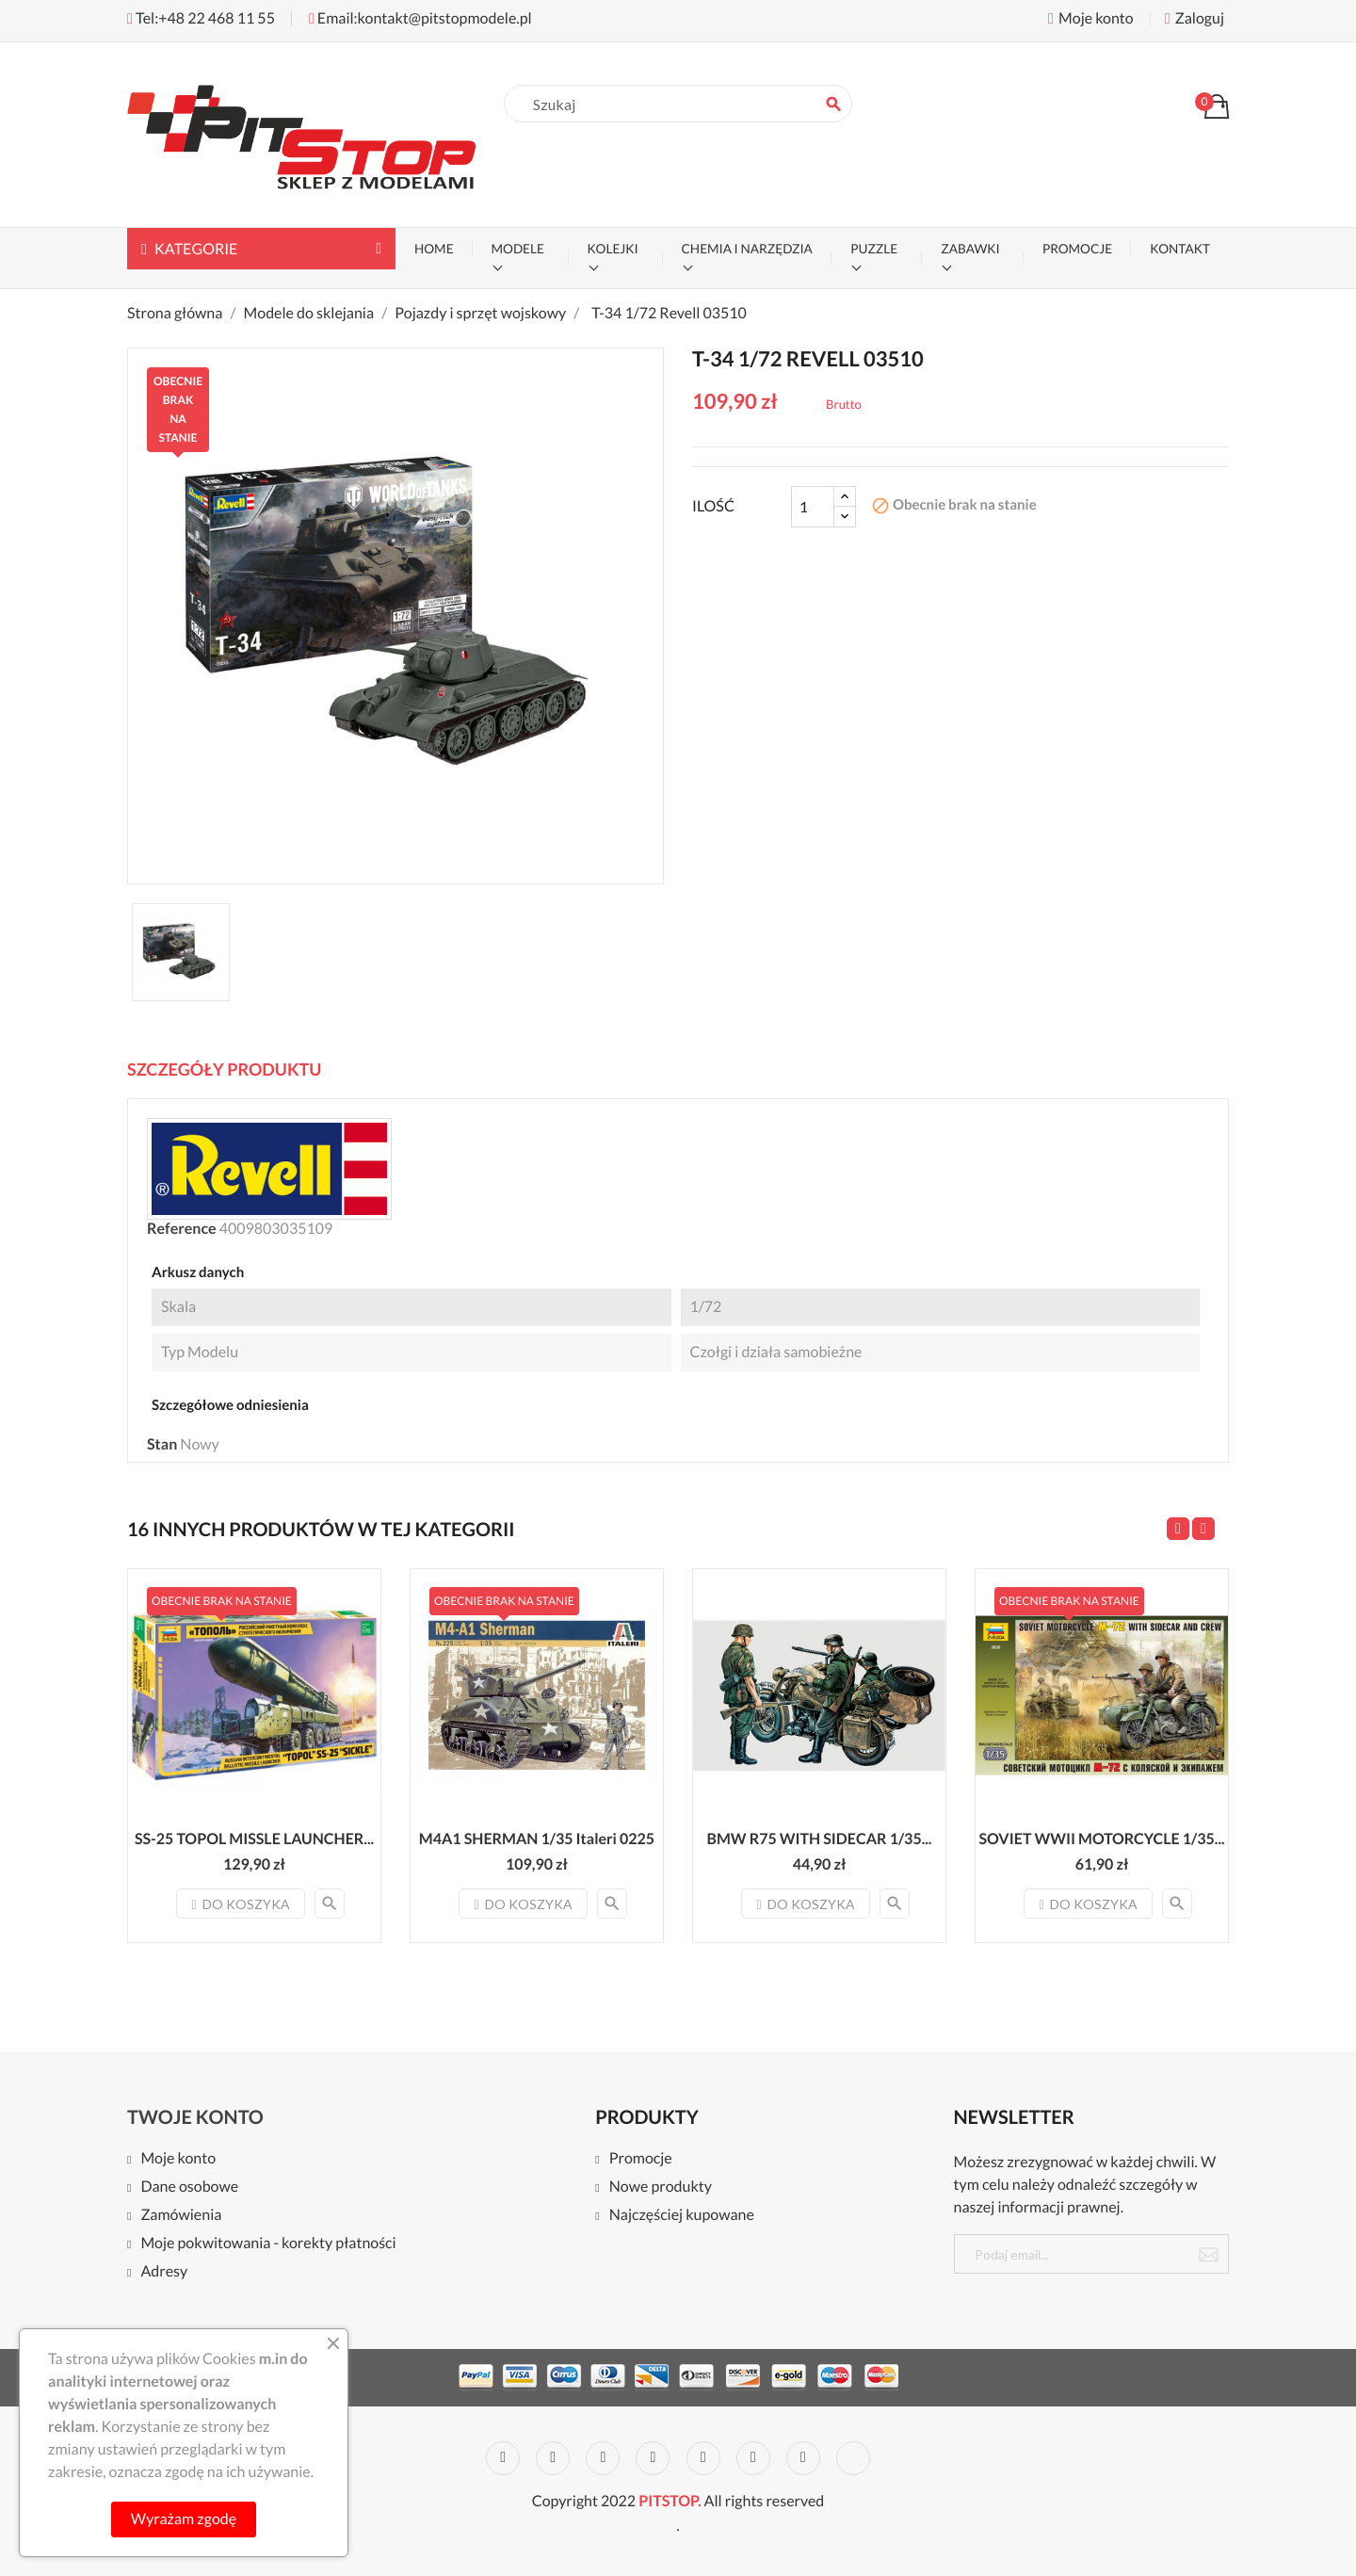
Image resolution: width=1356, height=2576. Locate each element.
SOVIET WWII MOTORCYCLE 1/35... (1101, 1839)
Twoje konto (195, 2117)
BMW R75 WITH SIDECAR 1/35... (819, 1839)
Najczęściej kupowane (681, 2216)
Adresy (163, 2272)
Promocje (640, 2159)
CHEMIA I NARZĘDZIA (747, 248)
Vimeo (753, 2458)
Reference (182, 1229)
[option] (180, 952)
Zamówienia (180, 2216)
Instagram (803, 2458)
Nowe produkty (660, 2187)
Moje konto (178, 2159)
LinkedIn (853, 2458)
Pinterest (703, 2458)
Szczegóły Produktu (224, 1069)
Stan (162, 1444)
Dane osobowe (189, 2187)
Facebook (503, 2458)
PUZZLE (873, 248)
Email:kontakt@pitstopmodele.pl (420, 18)
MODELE (518, 248)
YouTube (653, 2458)
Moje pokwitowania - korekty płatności (268, 2244)
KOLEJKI (613, 248)
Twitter (553, 2458)
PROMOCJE (1077, 248)
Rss (603, 2458)
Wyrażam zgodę (183, 2519)
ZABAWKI (970, 248)
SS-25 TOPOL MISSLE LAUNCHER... (254, 1839)
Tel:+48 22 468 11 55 (201, 18)
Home (434, 248)
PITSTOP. (669, 2501)
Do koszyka (240, 1904)
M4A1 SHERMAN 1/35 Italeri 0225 (536, 1839)
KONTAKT (1180, 248)
